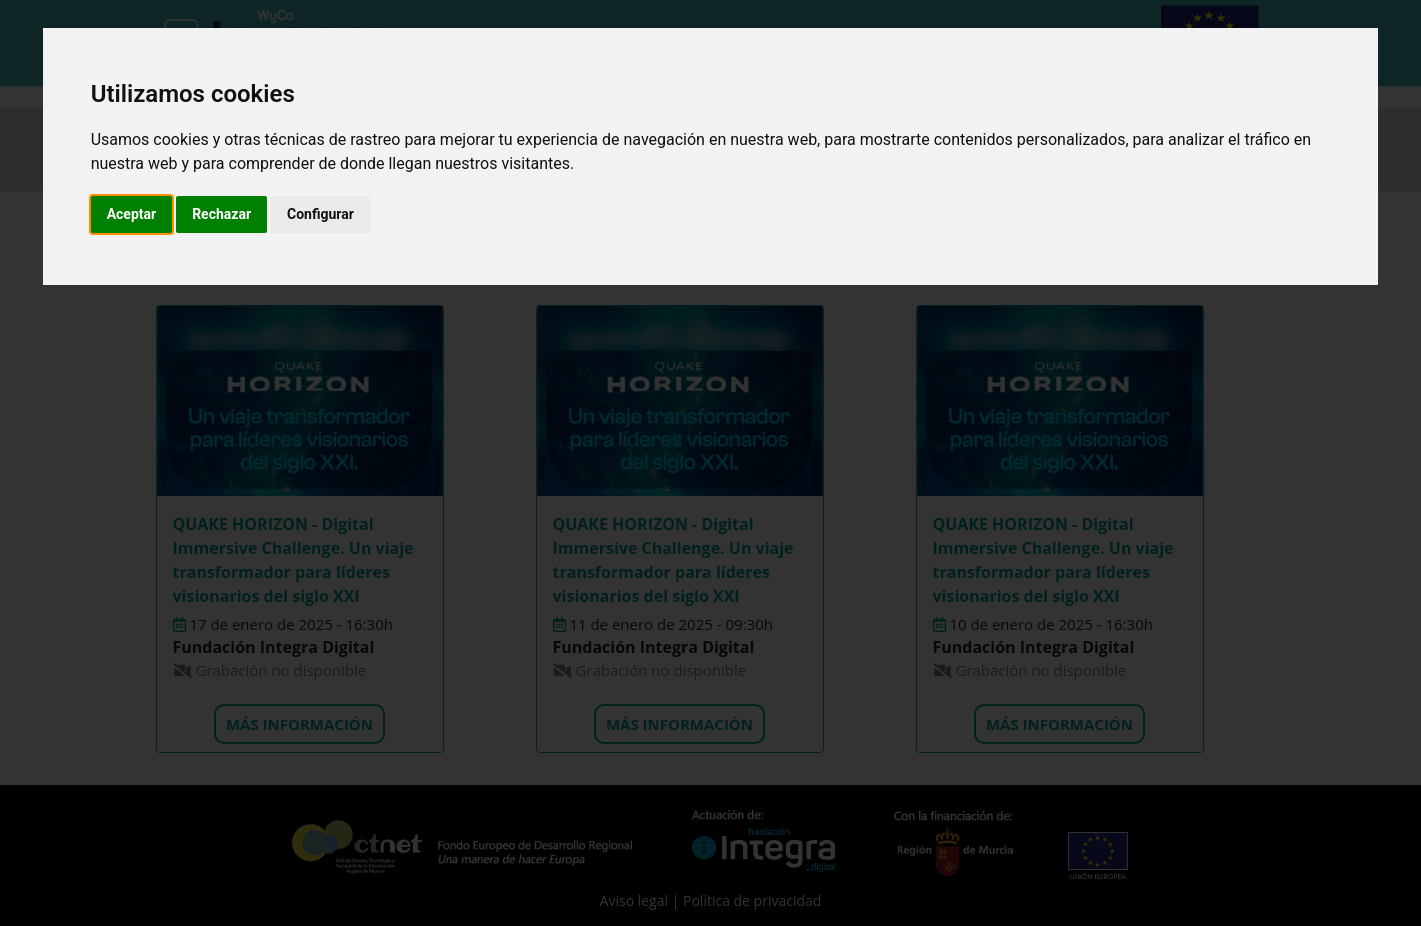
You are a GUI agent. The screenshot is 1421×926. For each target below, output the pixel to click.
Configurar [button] (320, 214)
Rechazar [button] (221, 214)
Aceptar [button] (132, 214)
